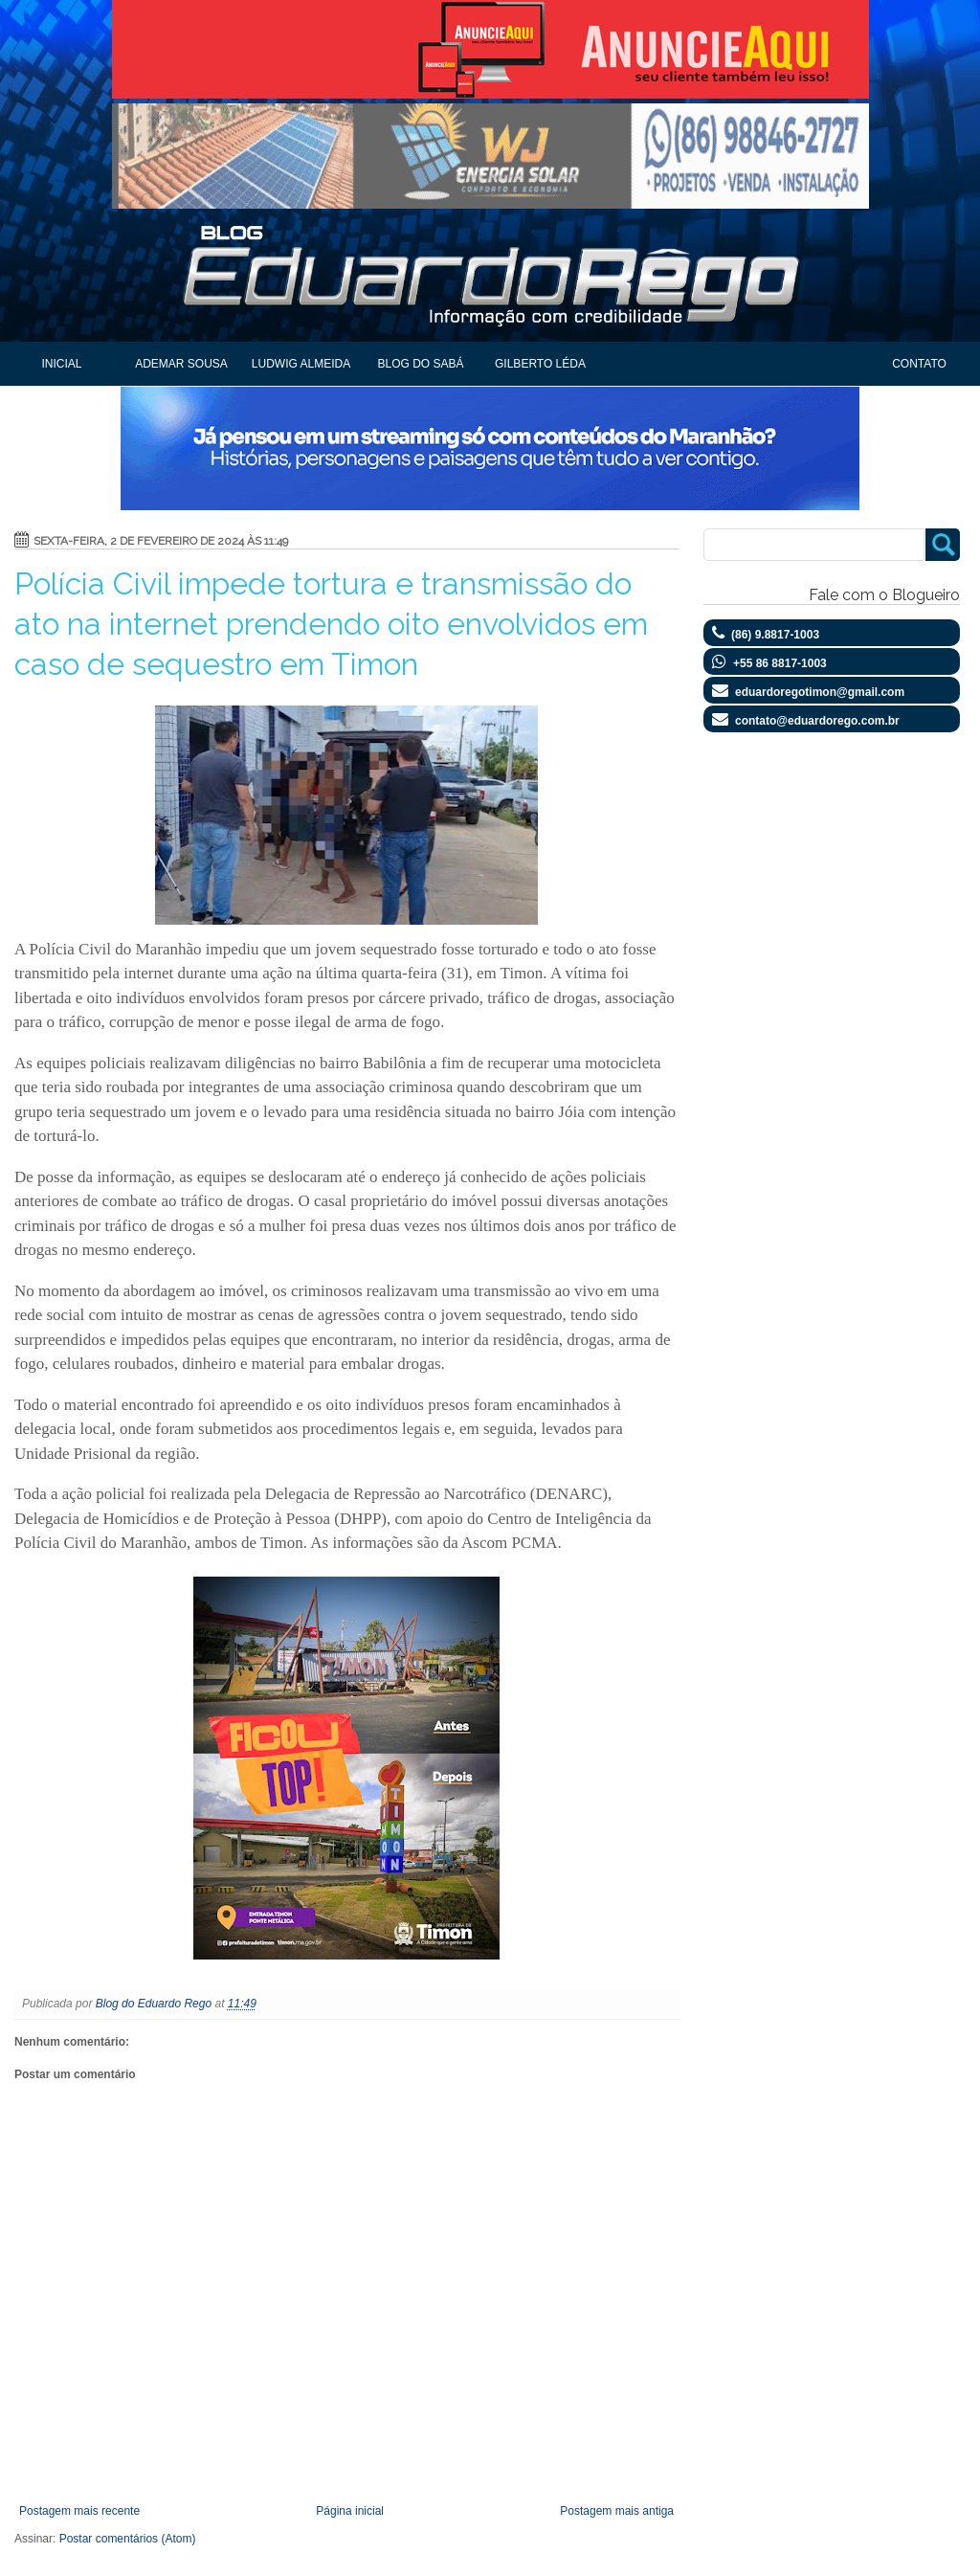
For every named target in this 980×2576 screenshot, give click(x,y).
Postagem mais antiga (617, 2511)
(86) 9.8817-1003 (775, 634)
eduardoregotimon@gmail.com (819, 692)
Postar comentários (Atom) (127, 2538)
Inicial (61, 363)
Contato (919, 363)
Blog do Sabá (420, 363)
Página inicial (350, 2511)
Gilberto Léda (540, 363)
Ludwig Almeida (301, 363)
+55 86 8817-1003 (780, 663)
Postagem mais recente (79, 2511)
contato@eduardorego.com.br (817, 721)
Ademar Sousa (181, 363)
